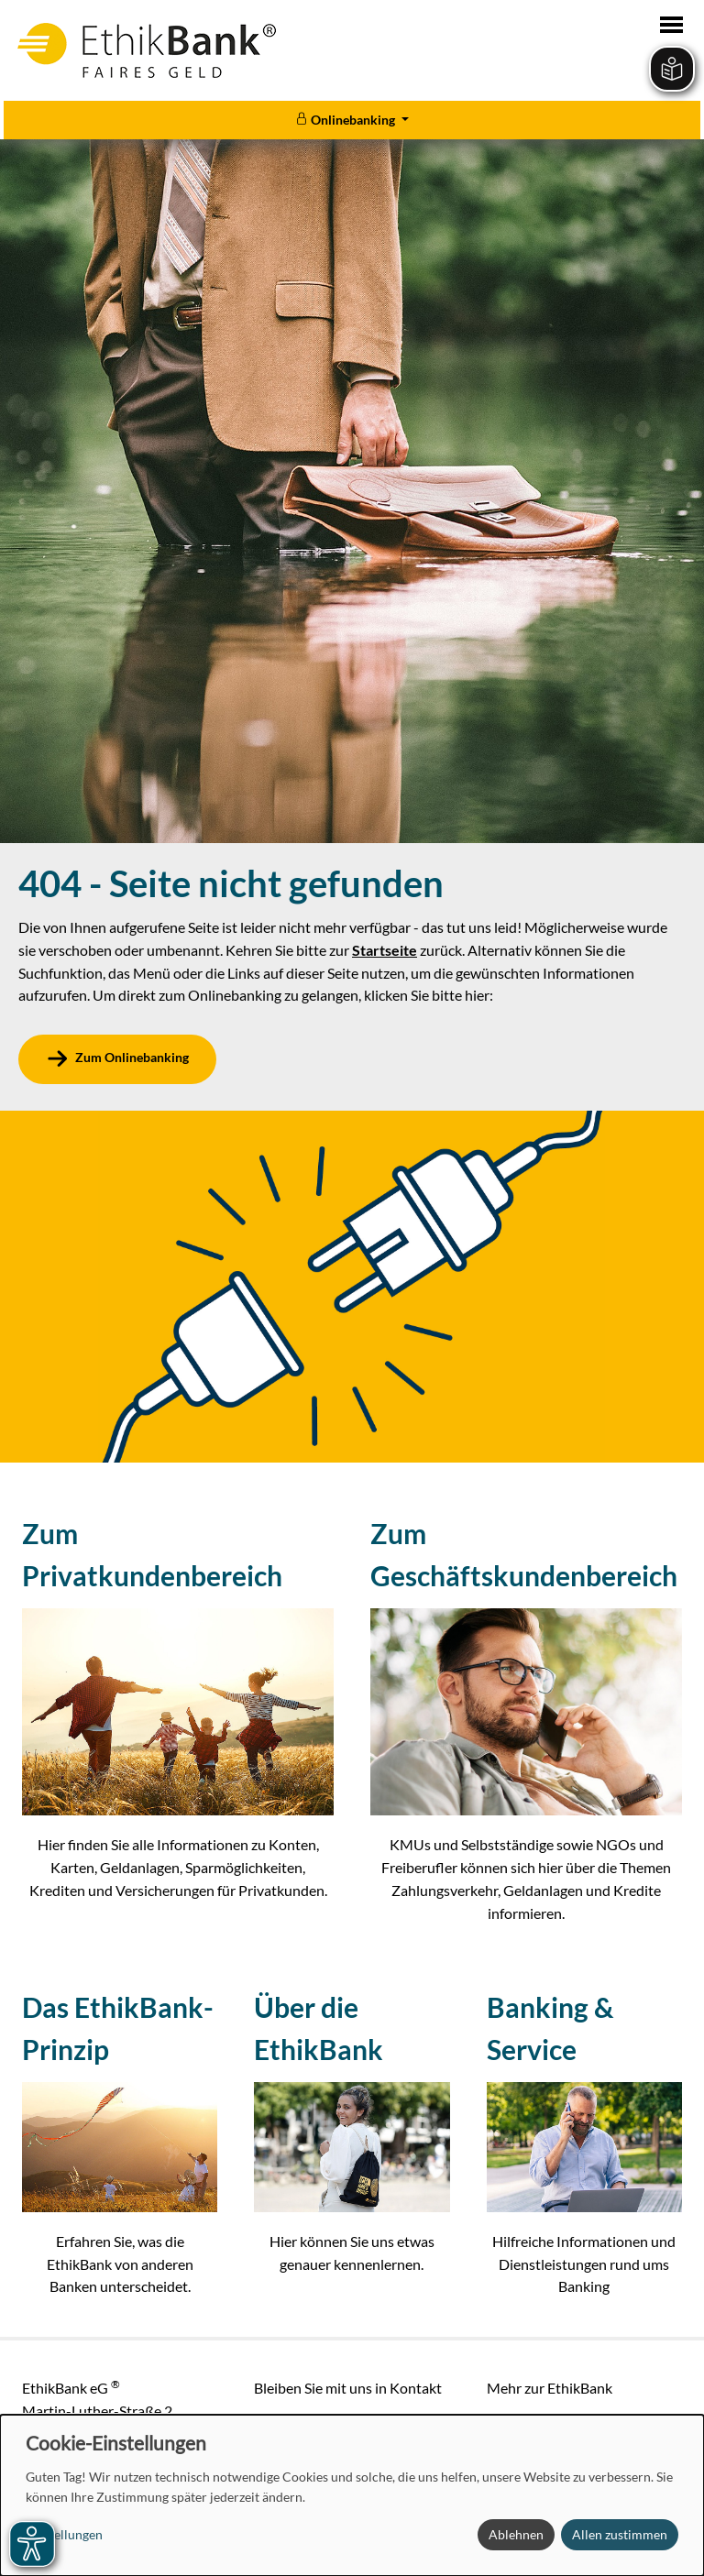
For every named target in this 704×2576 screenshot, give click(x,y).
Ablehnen (516, 2534)
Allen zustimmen (619, 2534)
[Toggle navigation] (671, 24)
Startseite (384, 950)
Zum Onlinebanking (132, 1058)
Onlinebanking (346, 119)
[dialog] (352, 2495)
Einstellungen (64, 2534)
